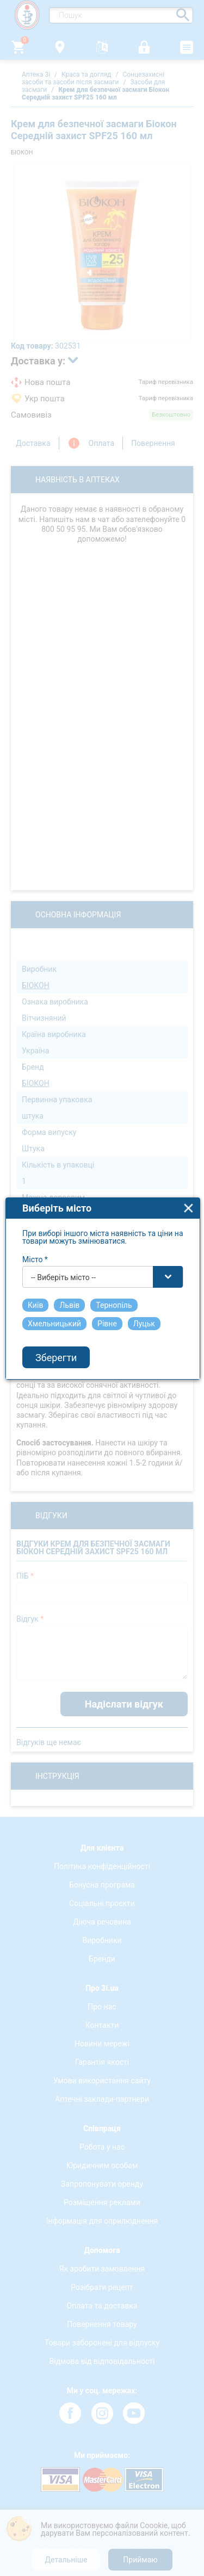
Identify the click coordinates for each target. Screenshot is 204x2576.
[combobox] (102, 1232)
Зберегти (56, 1312)
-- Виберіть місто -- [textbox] (63, 1232)
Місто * (35, 1214)
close (188, 1163)
